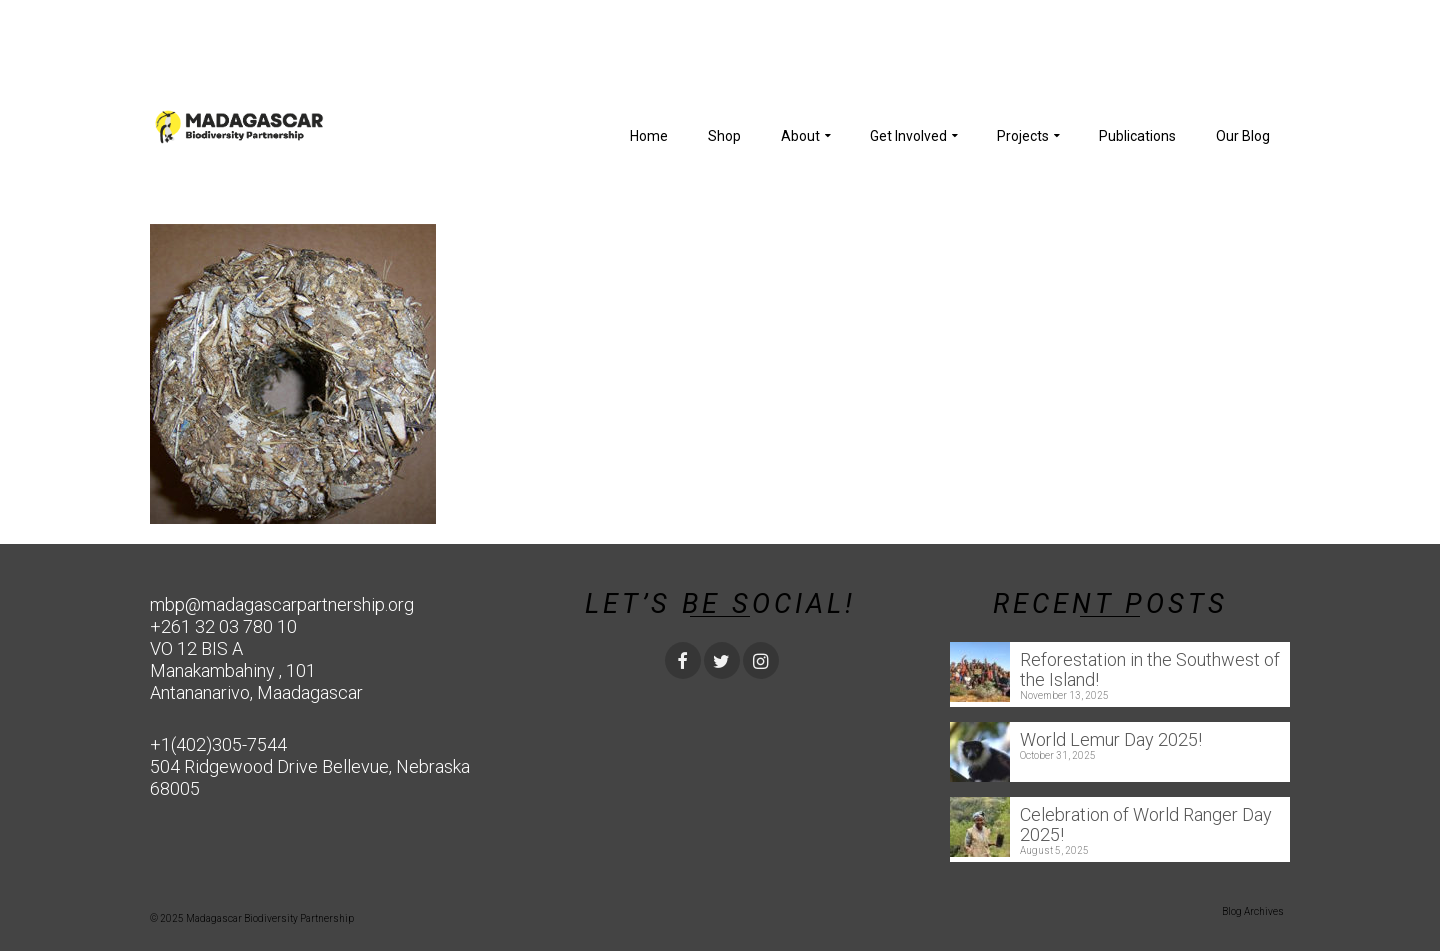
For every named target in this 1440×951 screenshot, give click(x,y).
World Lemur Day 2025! (1111, 739)
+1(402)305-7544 (218, 744)
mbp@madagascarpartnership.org (282, 604)
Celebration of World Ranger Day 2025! (1146, 824)
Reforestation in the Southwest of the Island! (1150, 669)
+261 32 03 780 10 (223, 626)
